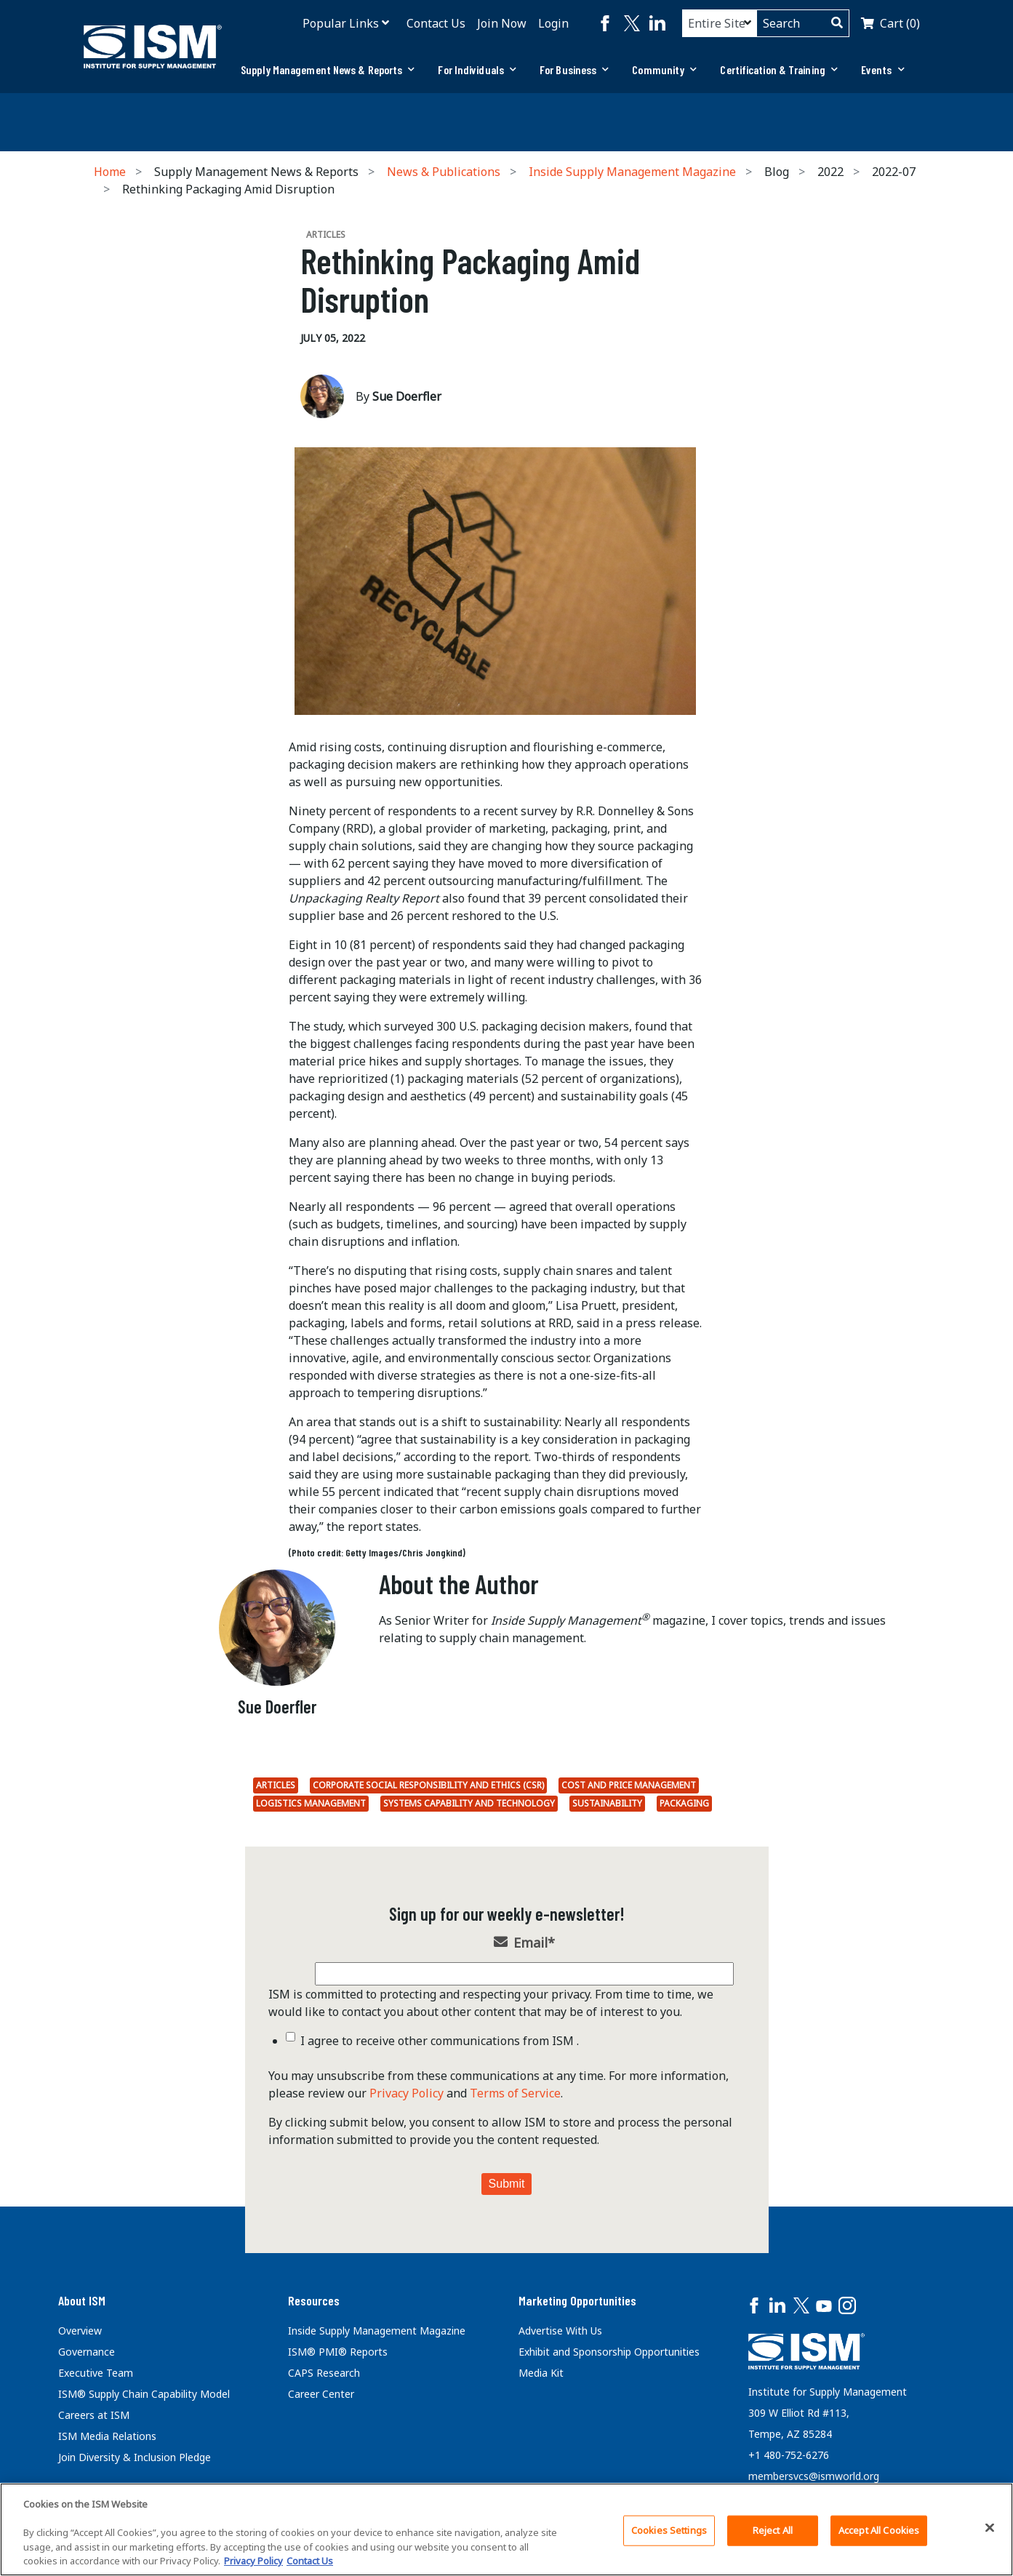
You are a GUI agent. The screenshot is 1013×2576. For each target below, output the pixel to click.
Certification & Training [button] (779, 69)
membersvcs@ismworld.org (813, 2476)
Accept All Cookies (878, 2530)
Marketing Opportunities (577, 2300)
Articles (275, 1785)
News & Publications (443, 172)
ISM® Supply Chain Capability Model (144, 2394)
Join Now (501, 23)
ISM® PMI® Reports (338, 2352)
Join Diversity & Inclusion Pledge (134, 2457)
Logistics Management (311, 1803)
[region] (506, 2529)
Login (553, 23)
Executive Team (95, 2373)
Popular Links (341, 23)
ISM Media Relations (107, 2436)
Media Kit (541, 2373)
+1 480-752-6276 (788, 2455)
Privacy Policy (406, 2093)
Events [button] (883, 69)
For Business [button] (574, 69)
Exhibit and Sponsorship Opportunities (609, 2352)
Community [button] (664, 69)
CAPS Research (324, 2373)
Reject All (773, 2530)
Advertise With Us (560, 2330)
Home (110, 172)
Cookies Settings (669, 2530)
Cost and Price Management (628, 1785)
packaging (684, 1803)
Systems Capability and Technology (469, 1803)
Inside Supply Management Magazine (632, 172)
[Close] (990, 2528)
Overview (80, 2330)
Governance (86, 2352)
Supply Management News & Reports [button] (328, 69)
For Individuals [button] (477, 69)
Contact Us (436, 23)
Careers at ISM (93, 2415)
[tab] (327, 70)
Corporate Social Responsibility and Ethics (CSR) (428, 1785)
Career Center (321, 2394)
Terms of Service (515, 2093)
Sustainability (607, 1803)
